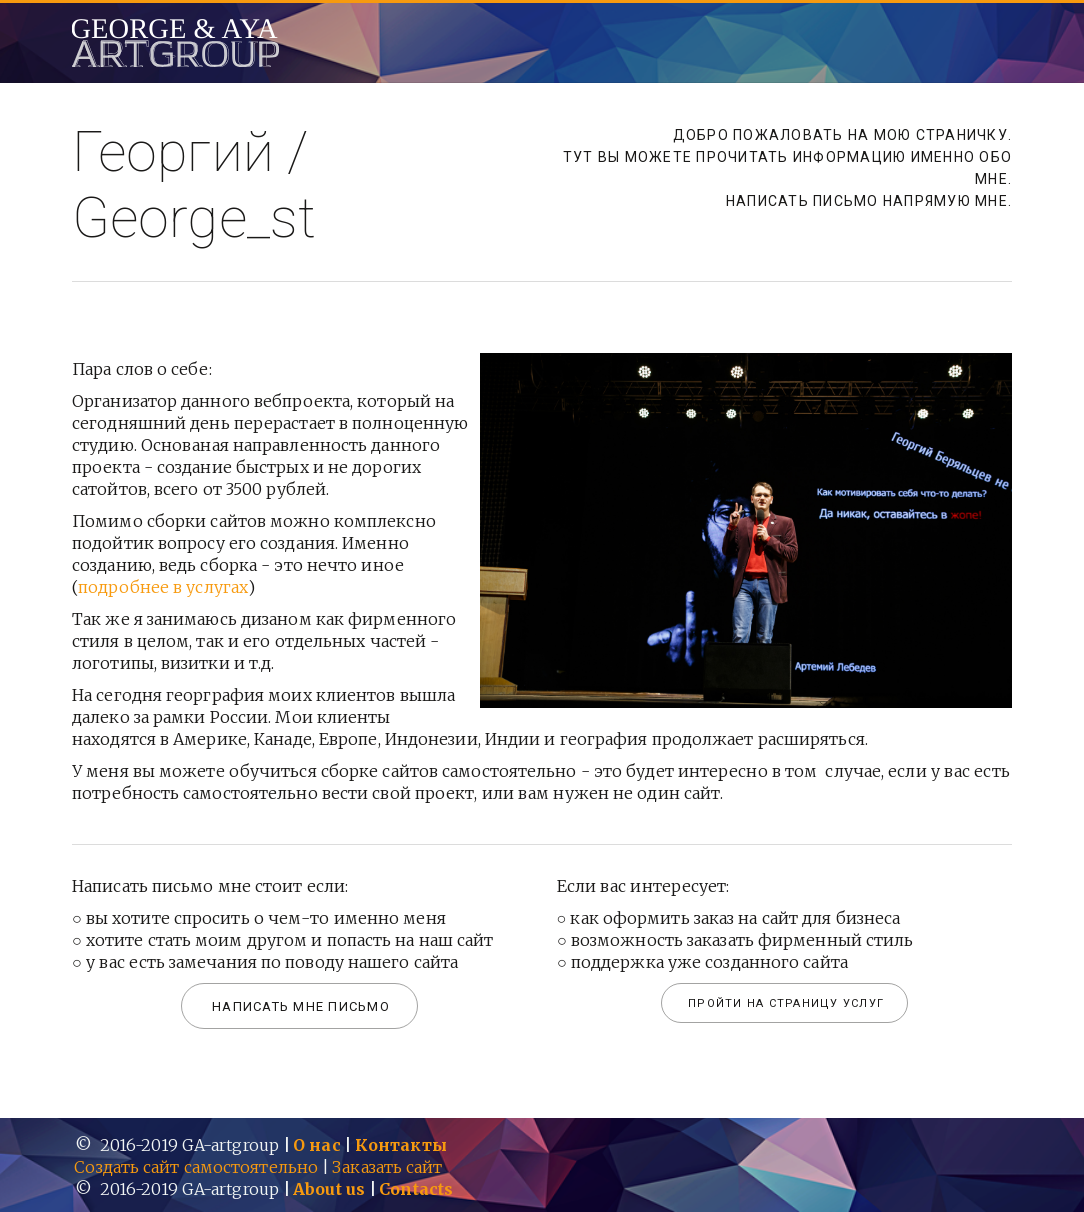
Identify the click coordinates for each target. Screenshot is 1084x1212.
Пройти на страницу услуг (786, 1003)
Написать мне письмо (301, 1006)
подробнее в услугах (163, 587)
